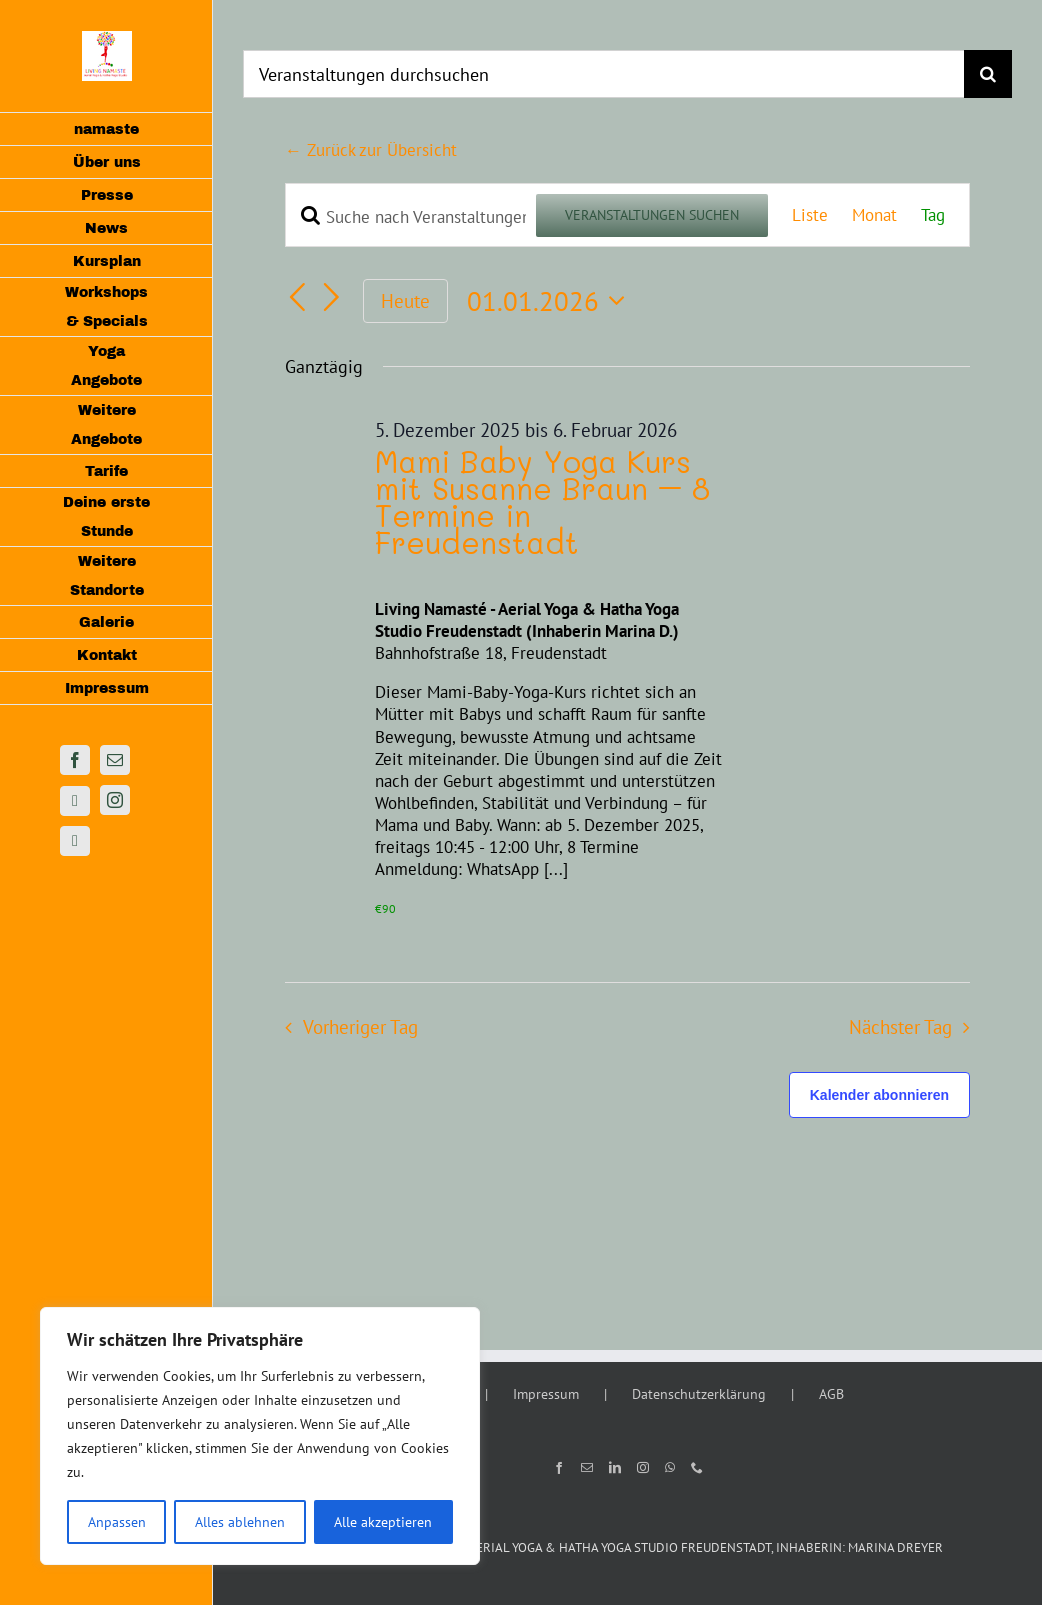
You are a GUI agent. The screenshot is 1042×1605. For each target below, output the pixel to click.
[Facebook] (559, 1468)
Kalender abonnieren (879, 1095)
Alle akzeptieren (383, 1522)
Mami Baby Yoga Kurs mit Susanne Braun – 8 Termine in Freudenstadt (542, 502)
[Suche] (988, 74)
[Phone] (697, 1468)
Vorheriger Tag (360, 1027)
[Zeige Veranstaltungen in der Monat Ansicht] (874, 215)
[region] (260, 1436)
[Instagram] (643, 1468)
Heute (405, 301)
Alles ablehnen (240, 1522)
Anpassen (117, 1522)
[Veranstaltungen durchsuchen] (603, 74)
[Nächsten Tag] (332, 298)
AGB (831, 1394)
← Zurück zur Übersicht (371, 150)
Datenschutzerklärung (699, 1394)
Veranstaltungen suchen (652, 215)
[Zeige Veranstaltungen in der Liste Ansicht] (810, 215)
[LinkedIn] (615, 1468)
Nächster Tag (900, 1027)
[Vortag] (297, 298)
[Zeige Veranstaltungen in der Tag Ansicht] (933, 215)
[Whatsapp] (670, 1468)
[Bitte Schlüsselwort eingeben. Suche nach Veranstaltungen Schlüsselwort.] (411, 217)
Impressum (546, 1394)
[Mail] (587, 1468)
